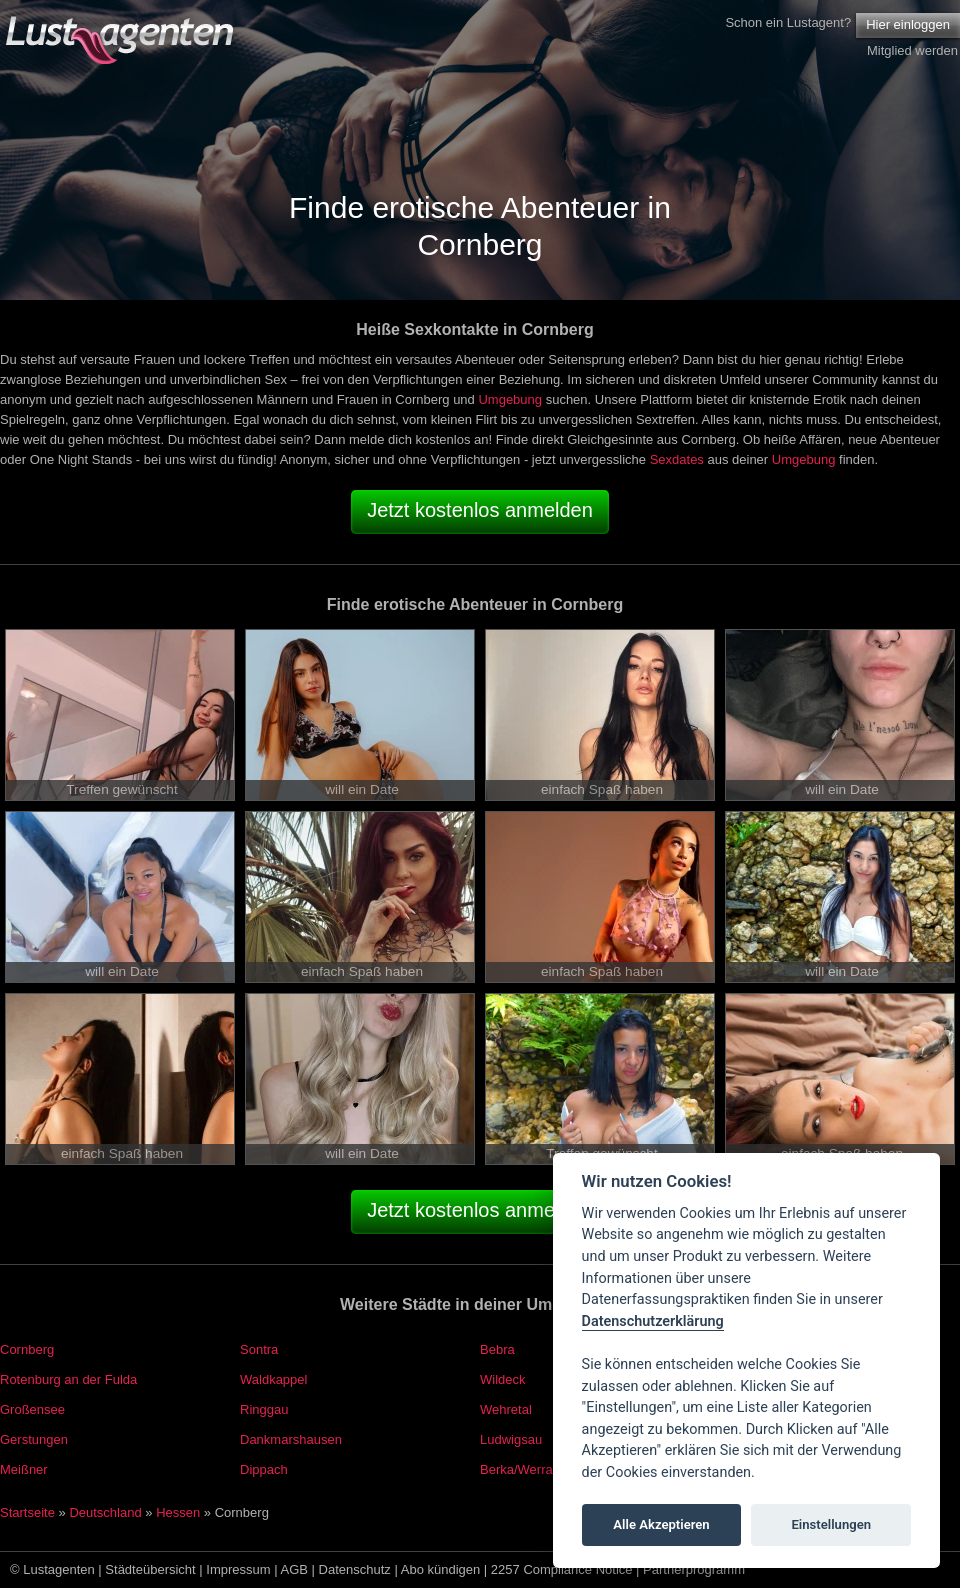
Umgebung (510, 399)
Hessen (178, 1512)
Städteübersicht (150, 1569)
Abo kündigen (441, 1569)
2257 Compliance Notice (562, 1569)
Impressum (238, 1569)
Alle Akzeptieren (661, 1524)
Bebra (497, 1349)
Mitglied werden (912, 50)
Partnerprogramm (694, 1569)
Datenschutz (355, 1569)
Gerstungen (34, 1439)
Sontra (259, 1349)
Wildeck (503, 1379)
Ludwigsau (511, 1439)
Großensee (32, 1409)
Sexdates (677, 459)
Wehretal (506, 1409)
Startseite (27, 1512)
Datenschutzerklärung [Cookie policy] (653, 1321)
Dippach (264, 1469)
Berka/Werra (516, 1469)
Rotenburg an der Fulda (68, 1379)
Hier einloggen (908, 24)
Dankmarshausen (291, 1439)
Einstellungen (831, 1524)
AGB (294, 1569)
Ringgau (264, 1409)
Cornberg (27, 1349)
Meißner (24, 1469)
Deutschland (105, 1512)
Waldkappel (273, 1379)
